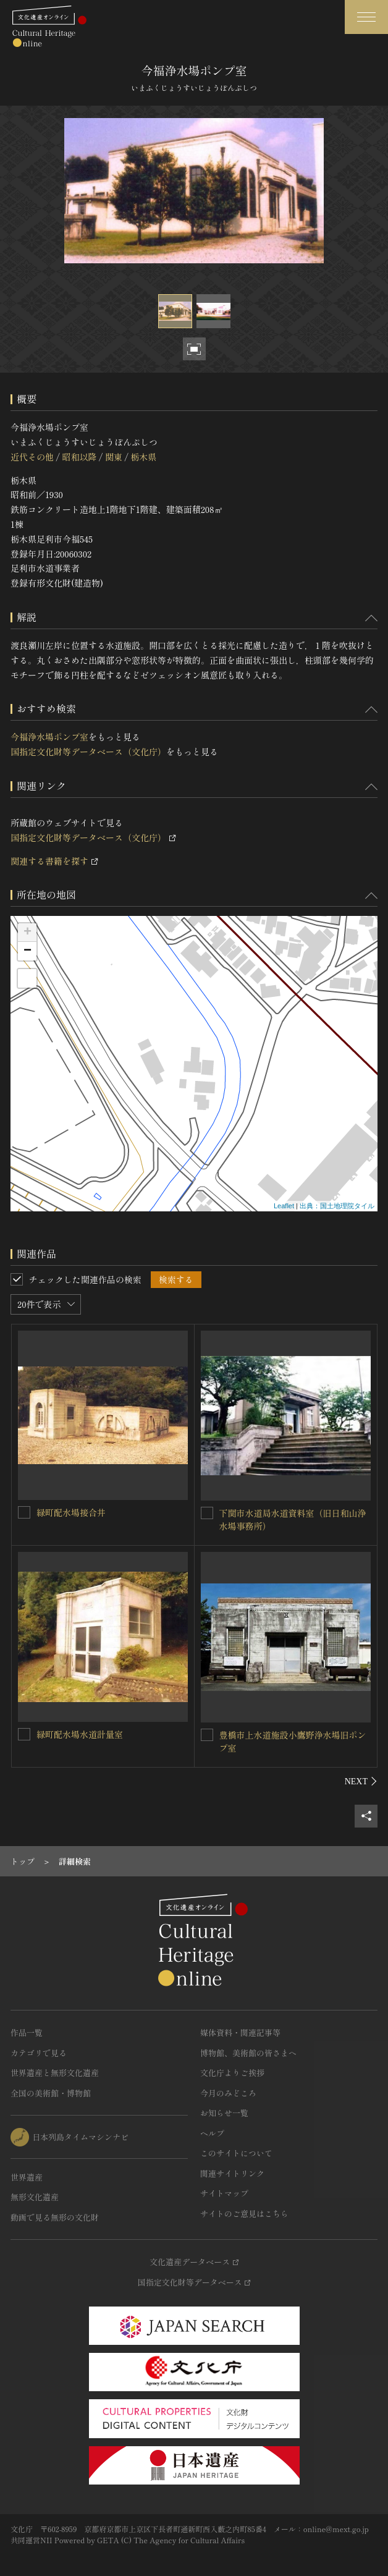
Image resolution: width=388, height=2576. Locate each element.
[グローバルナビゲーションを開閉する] (366, 17)
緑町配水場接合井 (71, 1512)
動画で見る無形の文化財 (55, 2217)
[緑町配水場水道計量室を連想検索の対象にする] (24, 1734)
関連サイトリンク (232, 2173)
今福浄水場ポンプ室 (49, 737)
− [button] (27, 951)
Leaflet (284, 1206)
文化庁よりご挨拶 (232, 2072)
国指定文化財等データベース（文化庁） (88, 751)
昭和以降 (79, 457)
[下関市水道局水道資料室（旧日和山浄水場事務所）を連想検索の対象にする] (207, 1513)
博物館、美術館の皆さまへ (248, 2053)
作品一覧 (27, 2032)
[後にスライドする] (361, 1781)
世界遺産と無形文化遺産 (55, 2072)
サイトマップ (224, 2193)
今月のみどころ (228, 2093)
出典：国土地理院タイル (337, 1206)
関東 (113, 457)
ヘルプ (212, 2133)
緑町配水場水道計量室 (79, 1734)
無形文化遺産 (35, 2197)
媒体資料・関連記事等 (240, 2032)
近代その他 (32, 457)
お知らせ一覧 (224, 2113)
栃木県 (143, 457)
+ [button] (27, 932)
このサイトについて (236, 2153)
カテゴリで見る (39, 2053)
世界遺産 (27, 2177)
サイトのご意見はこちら (244, 2213)
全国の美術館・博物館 (51, 2093)
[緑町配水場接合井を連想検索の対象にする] (24, 1512)
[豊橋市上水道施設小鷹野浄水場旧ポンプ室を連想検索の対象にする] (207, 1735)
